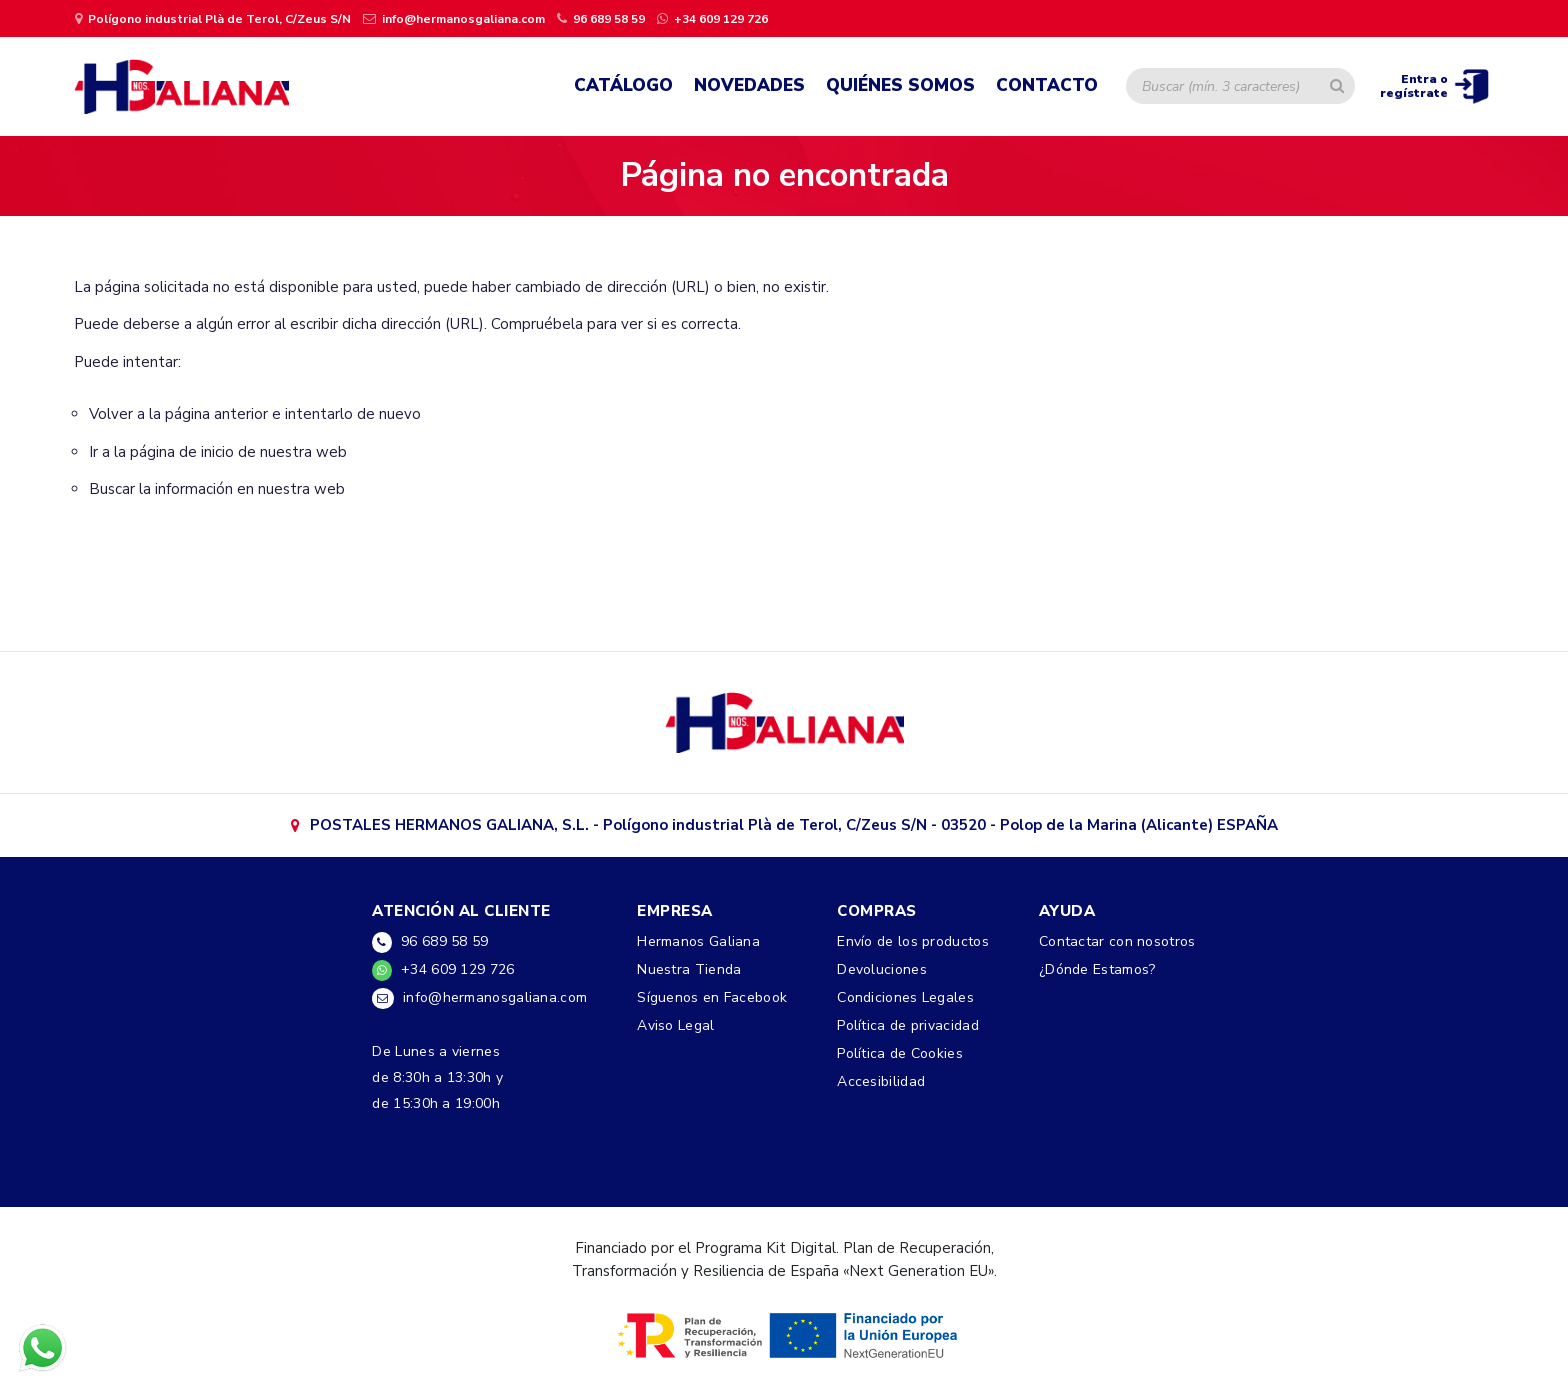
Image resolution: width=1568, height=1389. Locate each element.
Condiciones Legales (905, 997)
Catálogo (623, 85)
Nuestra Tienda (689, 969)
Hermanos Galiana (698, 941)
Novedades (749, 85)
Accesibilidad (881, 1081)
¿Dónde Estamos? (1097, 969)
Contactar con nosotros (1117, 941)
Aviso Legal (675, 1025)
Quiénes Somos (900, 85)
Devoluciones (882, 969)
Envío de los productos (913, 941)
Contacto (1047, 85)
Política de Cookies (900, 1053)
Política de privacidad (908, 1025)
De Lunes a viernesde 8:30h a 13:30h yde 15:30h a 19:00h (437, 1077)
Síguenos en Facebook (712, 997)
